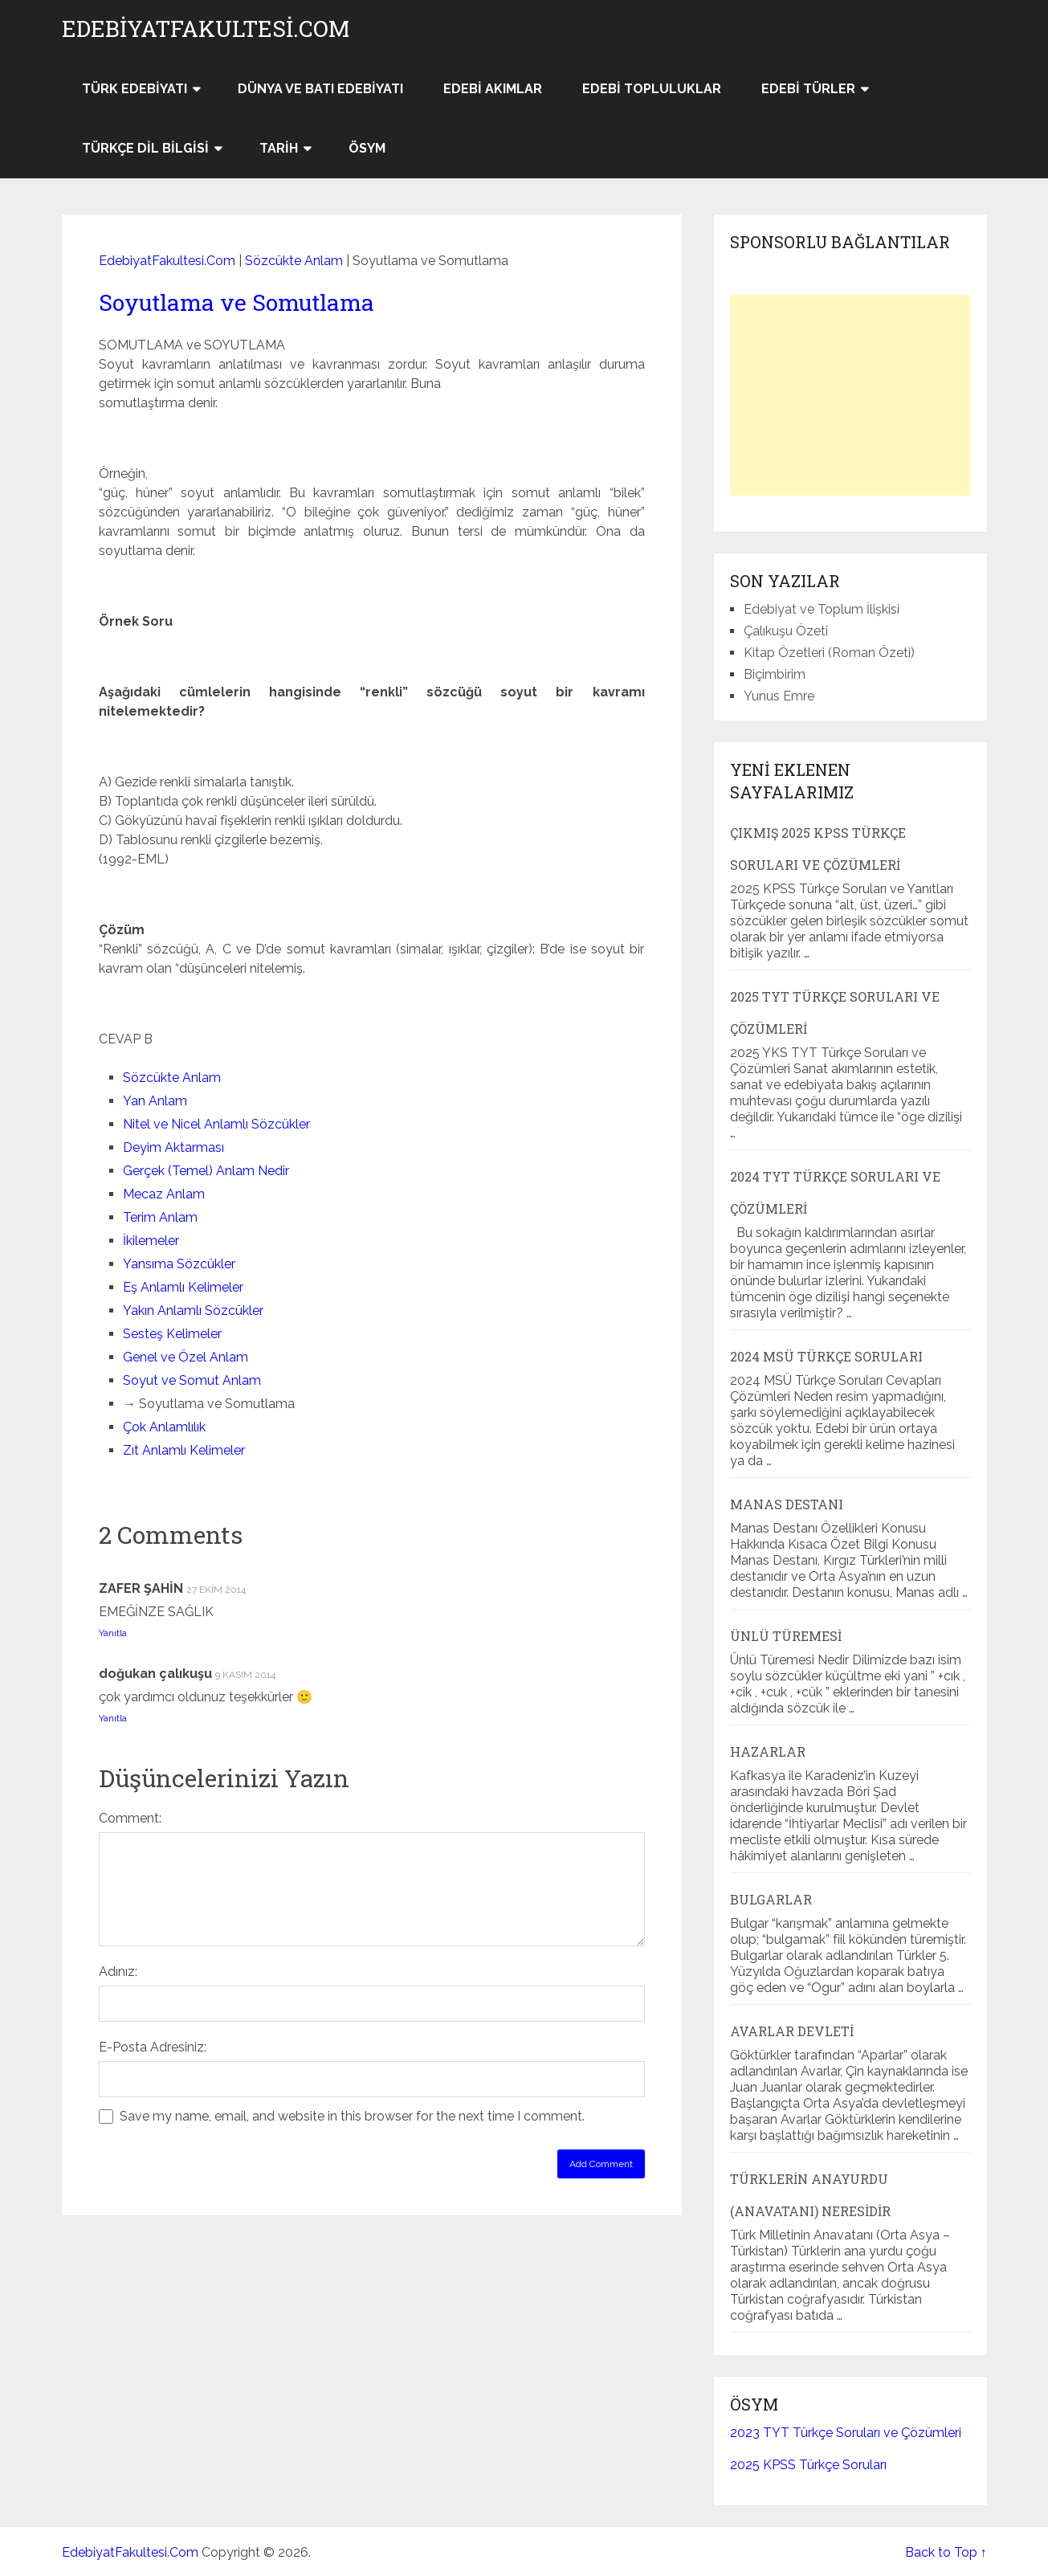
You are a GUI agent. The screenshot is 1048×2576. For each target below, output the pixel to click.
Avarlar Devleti (792, 2031)
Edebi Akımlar (492, 88)
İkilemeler (151, 1240)
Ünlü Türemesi (786, 1635)
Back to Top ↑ (946, 2552)
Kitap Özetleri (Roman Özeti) (829, 652)
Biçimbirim (774, 674)
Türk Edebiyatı (134, 88)
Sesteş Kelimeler (172, 1333)
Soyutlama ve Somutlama (236, 302)
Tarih (278, 148)
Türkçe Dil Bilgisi (145, 148)
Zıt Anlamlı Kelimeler (184, 1450)
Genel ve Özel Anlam (185, 1357)
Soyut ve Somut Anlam (192, 1380)
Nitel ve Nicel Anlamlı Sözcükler (216, 1124)
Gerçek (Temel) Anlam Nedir (206, 1170)
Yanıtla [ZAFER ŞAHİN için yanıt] (113, 1633)
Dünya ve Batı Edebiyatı (320, 88)
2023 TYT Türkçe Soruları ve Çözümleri (845, 2432)
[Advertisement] (850, 395)
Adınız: (118, 1971)
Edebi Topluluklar (651, 88)
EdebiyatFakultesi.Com (205, 29)
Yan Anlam (155, 1100)
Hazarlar (767, 1751)
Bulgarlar (771, 1899)
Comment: (130, 1818)
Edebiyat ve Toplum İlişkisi (821, 609)
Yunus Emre (779, 696)
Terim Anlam (160, 1217)
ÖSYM (367, 148)
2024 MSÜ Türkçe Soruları (826, 1356)
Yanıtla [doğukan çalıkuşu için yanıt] (113, 1718)
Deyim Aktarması (173, 1147)
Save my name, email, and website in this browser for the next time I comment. (352, 2116)
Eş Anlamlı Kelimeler (183, 1287)
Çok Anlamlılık (164, 1427)
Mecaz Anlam (164, 1194)
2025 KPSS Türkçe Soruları (808, 2464)
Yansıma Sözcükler (179, 1264)
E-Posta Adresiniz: (152, 2047)
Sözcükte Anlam (294, 260)
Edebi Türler (808, 88)
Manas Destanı (786, 1504)
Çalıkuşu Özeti (786, 631)
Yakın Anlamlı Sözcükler (193, 1310)
